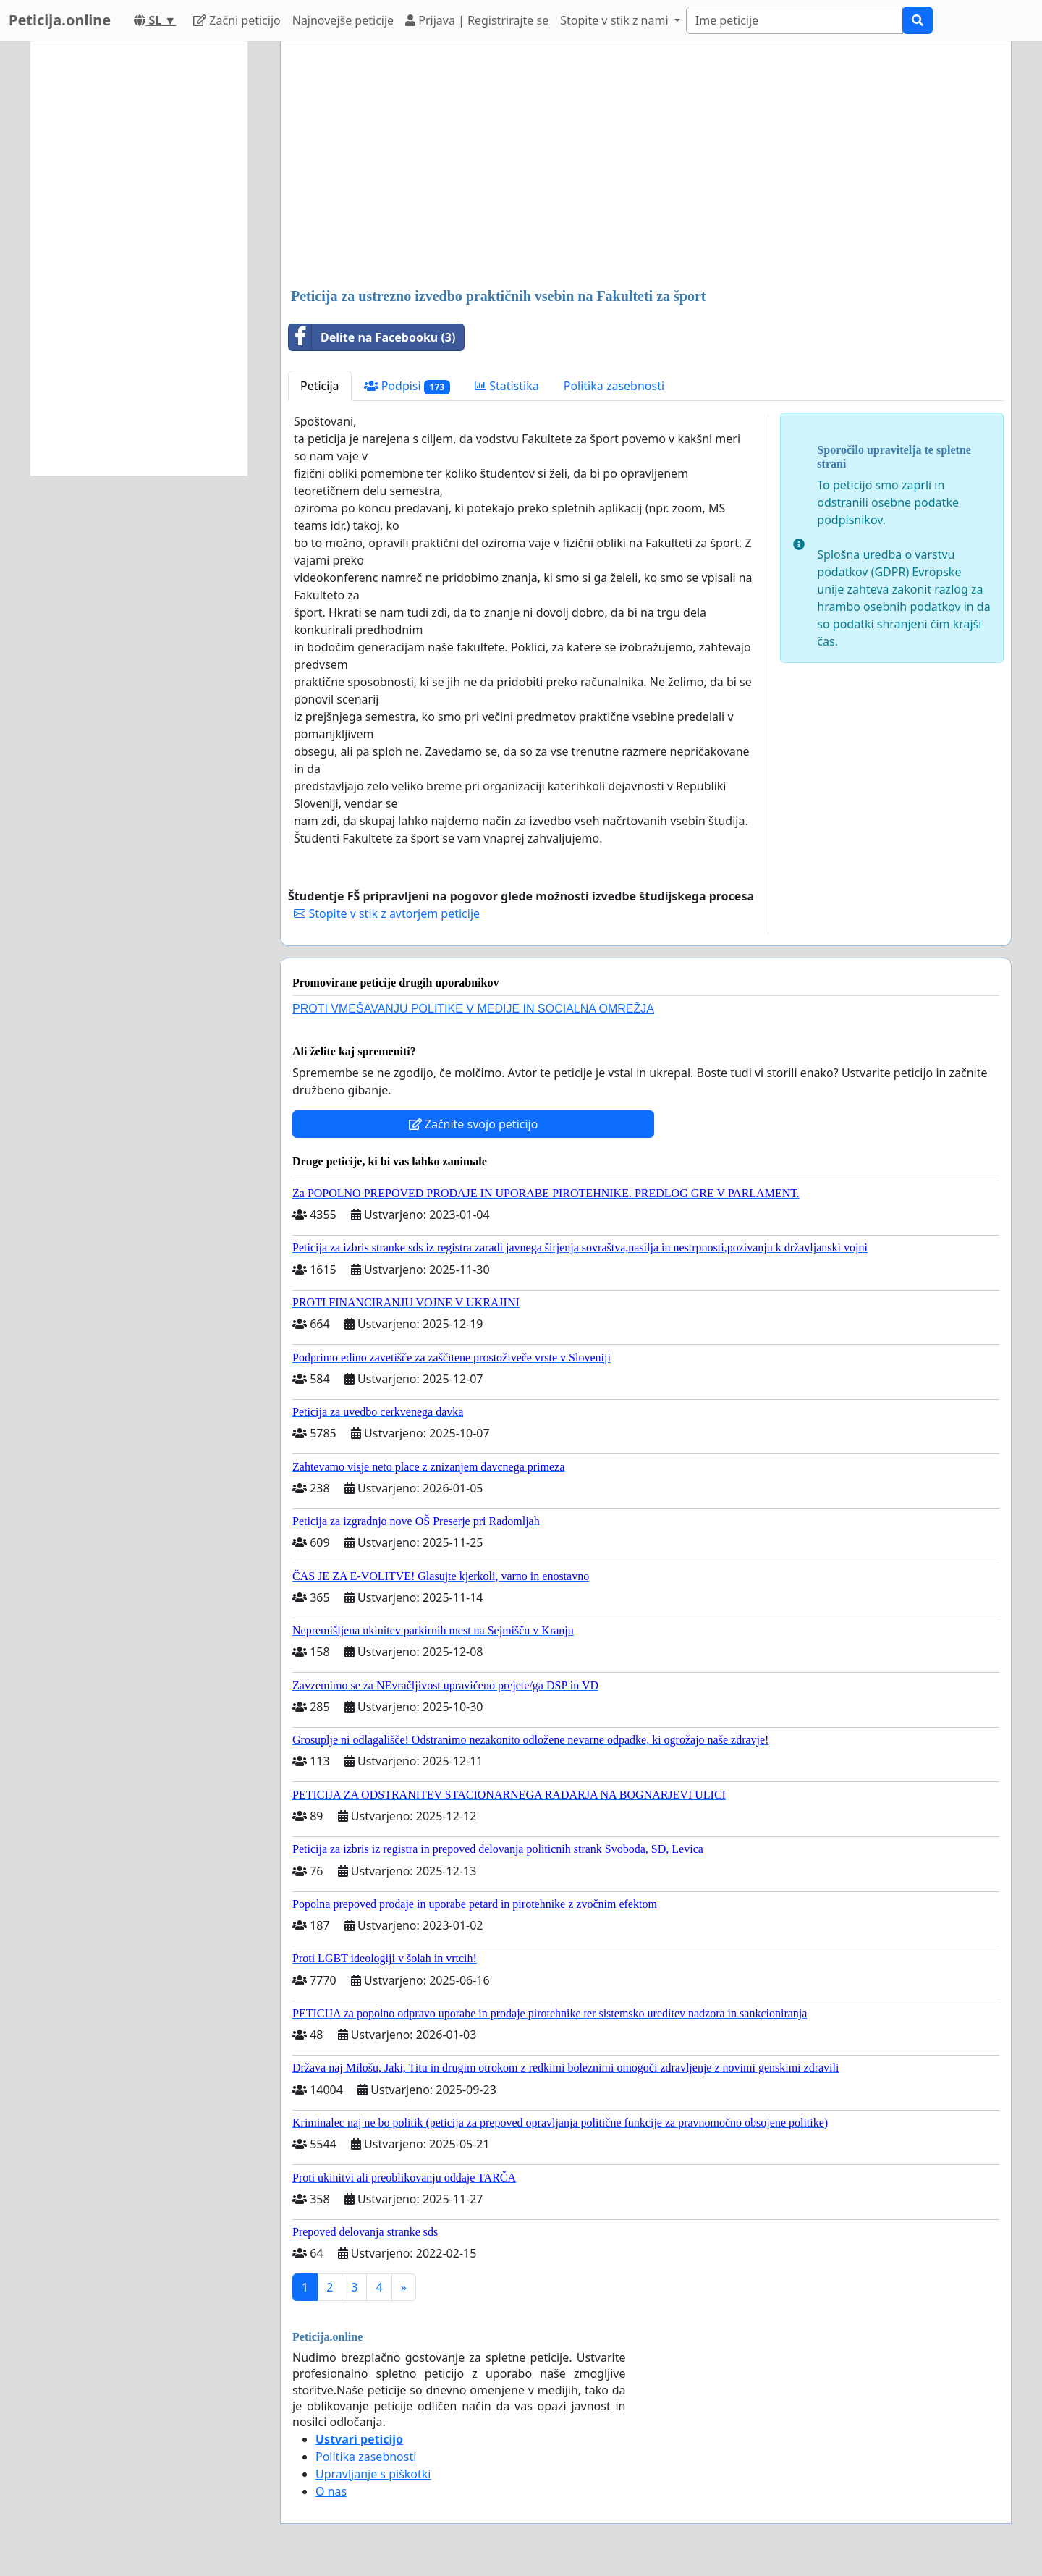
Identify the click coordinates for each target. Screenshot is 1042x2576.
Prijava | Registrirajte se (476, 20)
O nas (331, 2491)
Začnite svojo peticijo (473, 1124)
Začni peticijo (237, 20)
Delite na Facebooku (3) (372, 337)
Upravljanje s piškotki (373, 2474)
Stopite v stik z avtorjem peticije (387, 913)
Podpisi (407, 386)
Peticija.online (60, 20)
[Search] (794, 20)
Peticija (319, 386)
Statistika (507, 386)
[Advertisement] (646, 165)
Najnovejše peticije (343, 20)
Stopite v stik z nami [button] (616, 20)
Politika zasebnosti (614, 386)
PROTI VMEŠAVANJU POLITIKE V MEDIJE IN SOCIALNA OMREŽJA (473, 1008)
